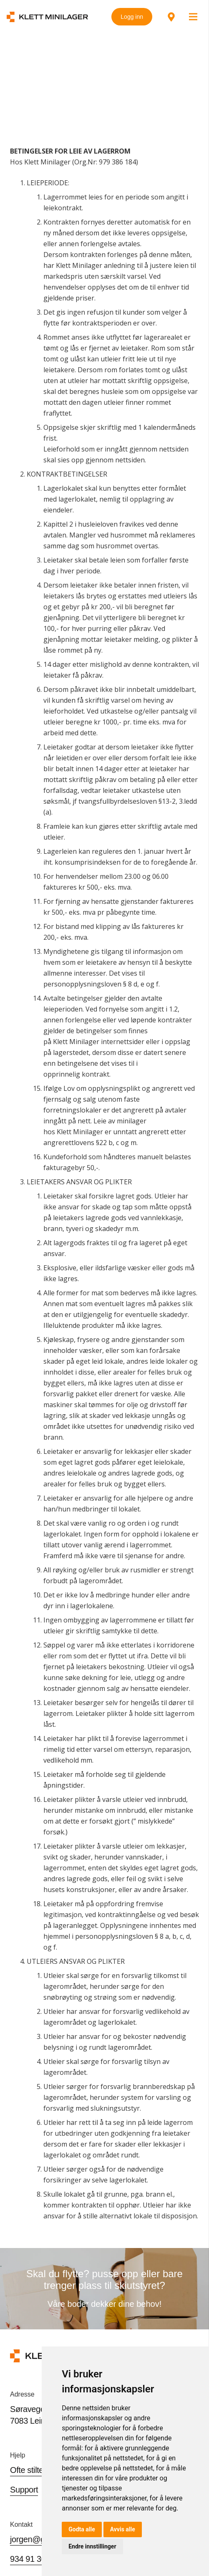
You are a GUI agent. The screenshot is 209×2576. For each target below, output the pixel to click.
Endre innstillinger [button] (92, 2546)
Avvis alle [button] (122, 2529)
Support (24, 2489)
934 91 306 (30, 2558)
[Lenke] (47, 17)
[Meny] (193, 16)
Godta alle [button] (81, 2529)
